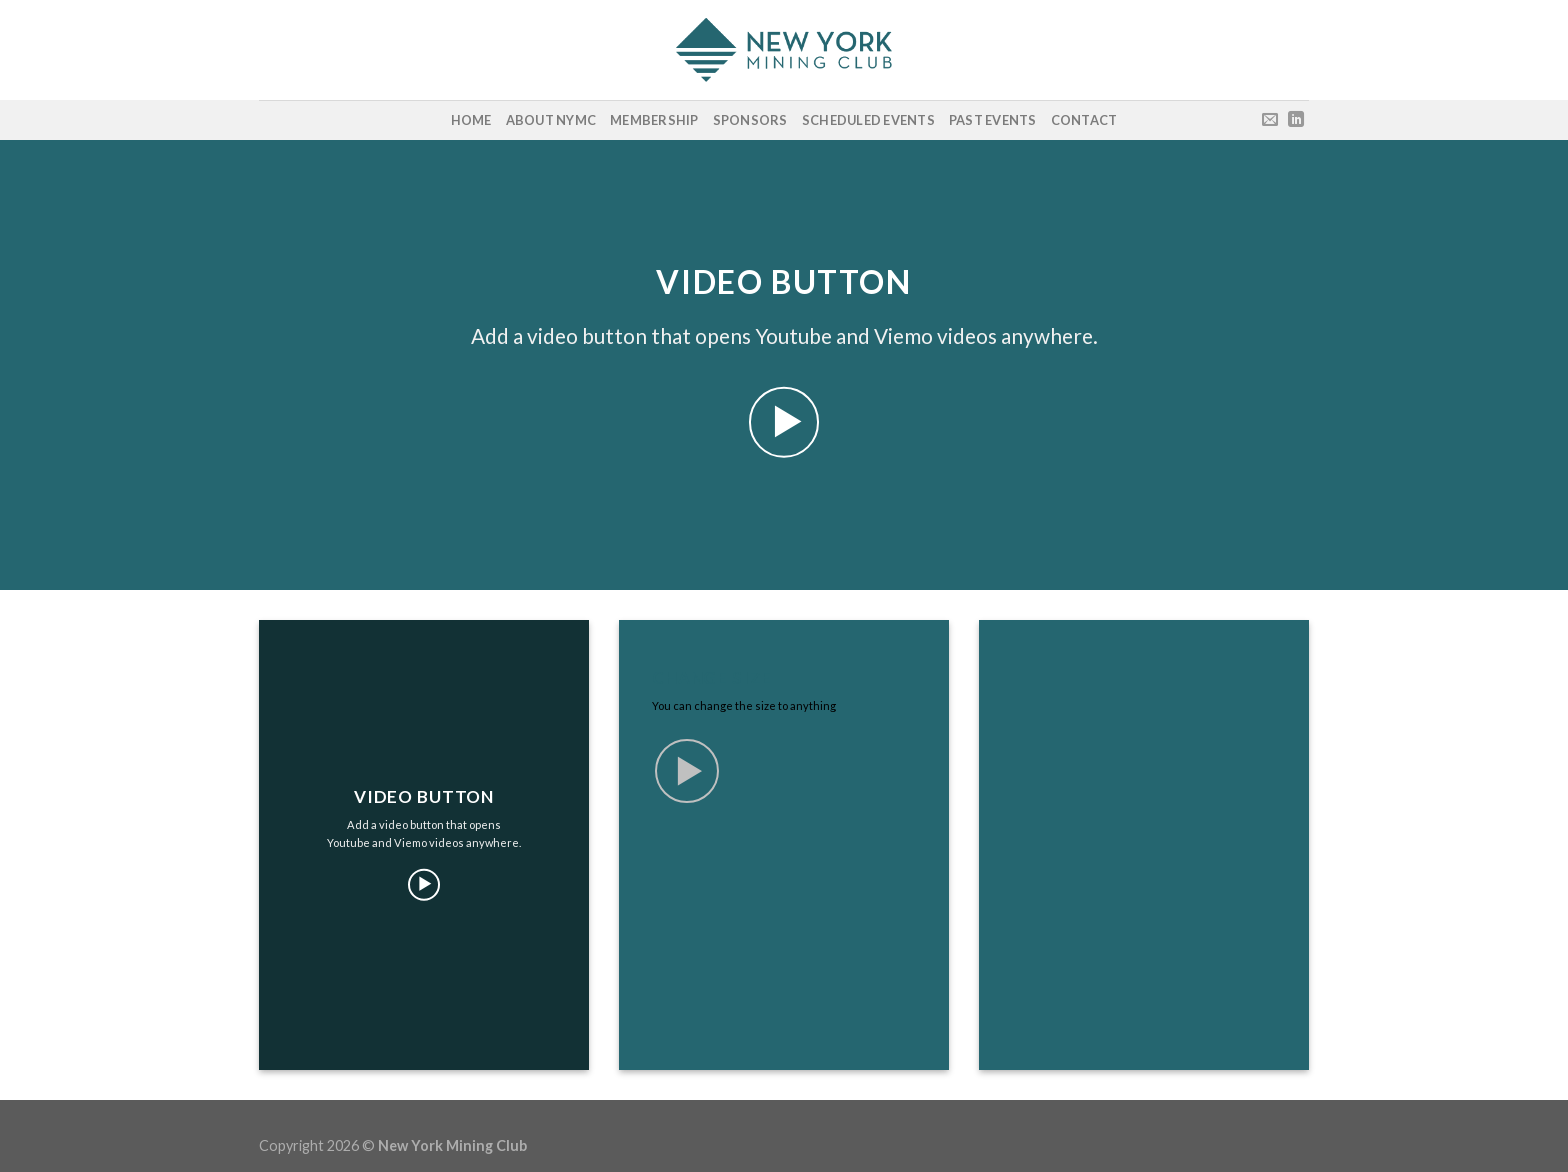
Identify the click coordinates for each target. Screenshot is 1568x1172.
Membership (654, 120)
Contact (1084, 120)
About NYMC (551, 120)
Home (471, 120)
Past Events (993, 120)
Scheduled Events (868, 120)
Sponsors (750, 120)
